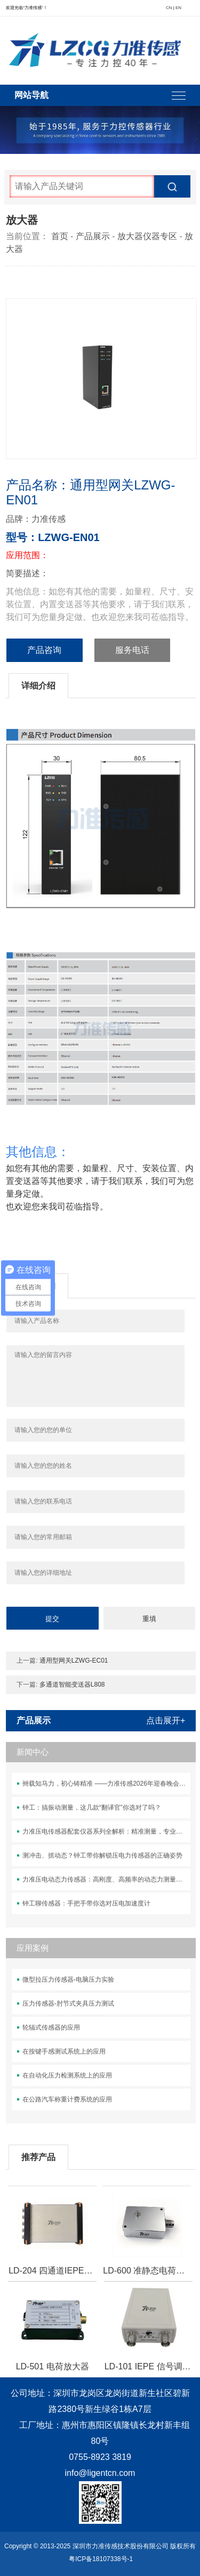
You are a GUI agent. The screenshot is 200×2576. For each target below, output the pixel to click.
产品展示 (93, 236)
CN (169, 7)
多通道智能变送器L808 (72, 1684)
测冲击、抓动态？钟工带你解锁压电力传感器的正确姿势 (102, 1855)
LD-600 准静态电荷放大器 (146, 2270)
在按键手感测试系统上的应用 (64, 2051)
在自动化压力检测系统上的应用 (67, 2075)
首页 (59, 236)
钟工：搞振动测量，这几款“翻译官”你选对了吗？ (91, 1807)
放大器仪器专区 (147, 236)
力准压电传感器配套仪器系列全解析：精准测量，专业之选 (105, 1831)
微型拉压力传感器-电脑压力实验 (68, 1979)
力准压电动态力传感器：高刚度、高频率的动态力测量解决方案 (106, 1879)
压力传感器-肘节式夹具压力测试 (68, 2003)
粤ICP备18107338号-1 (101, 2559)
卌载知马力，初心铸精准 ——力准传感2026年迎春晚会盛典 (106, 1783)
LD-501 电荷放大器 (52, 2366)
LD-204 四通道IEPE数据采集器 (52, 2270)
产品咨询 (44, 650)
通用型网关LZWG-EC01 (73, 1660)
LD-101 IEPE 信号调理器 (148, 2366)
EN (178, 7)
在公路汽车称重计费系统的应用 (67, 2099)
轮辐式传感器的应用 (51, 2027)
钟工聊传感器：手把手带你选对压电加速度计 (86, 1903)
